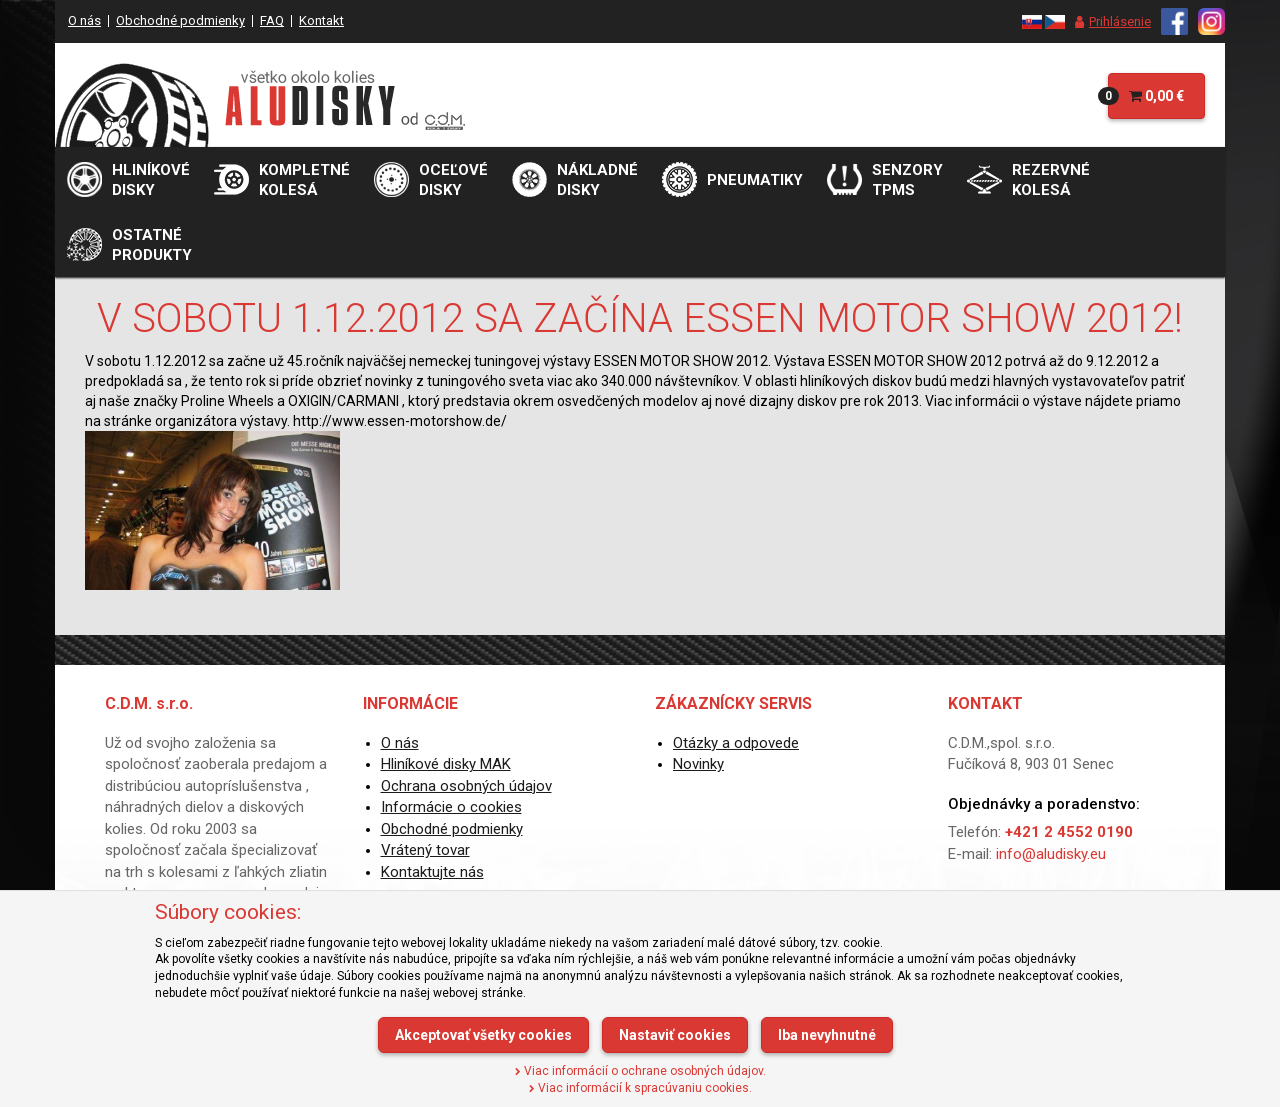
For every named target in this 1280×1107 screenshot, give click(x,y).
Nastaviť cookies (675, 1035)
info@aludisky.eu (1051, 854)
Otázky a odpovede (736, 743)
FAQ (272, 20)
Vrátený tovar (425, 850)
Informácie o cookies (451, 807)
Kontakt (321, 20)
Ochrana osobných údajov (466, 786)
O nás (84, 20)
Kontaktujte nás (432, 872)
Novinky (698, 764)
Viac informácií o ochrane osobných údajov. (640, 1071)
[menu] (1108, 22)
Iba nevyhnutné (827, 1035)
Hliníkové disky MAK (446, 764)
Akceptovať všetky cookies (483, 1035)
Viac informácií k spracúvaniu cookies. (640, 1088)
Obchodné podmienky (180, 20)
